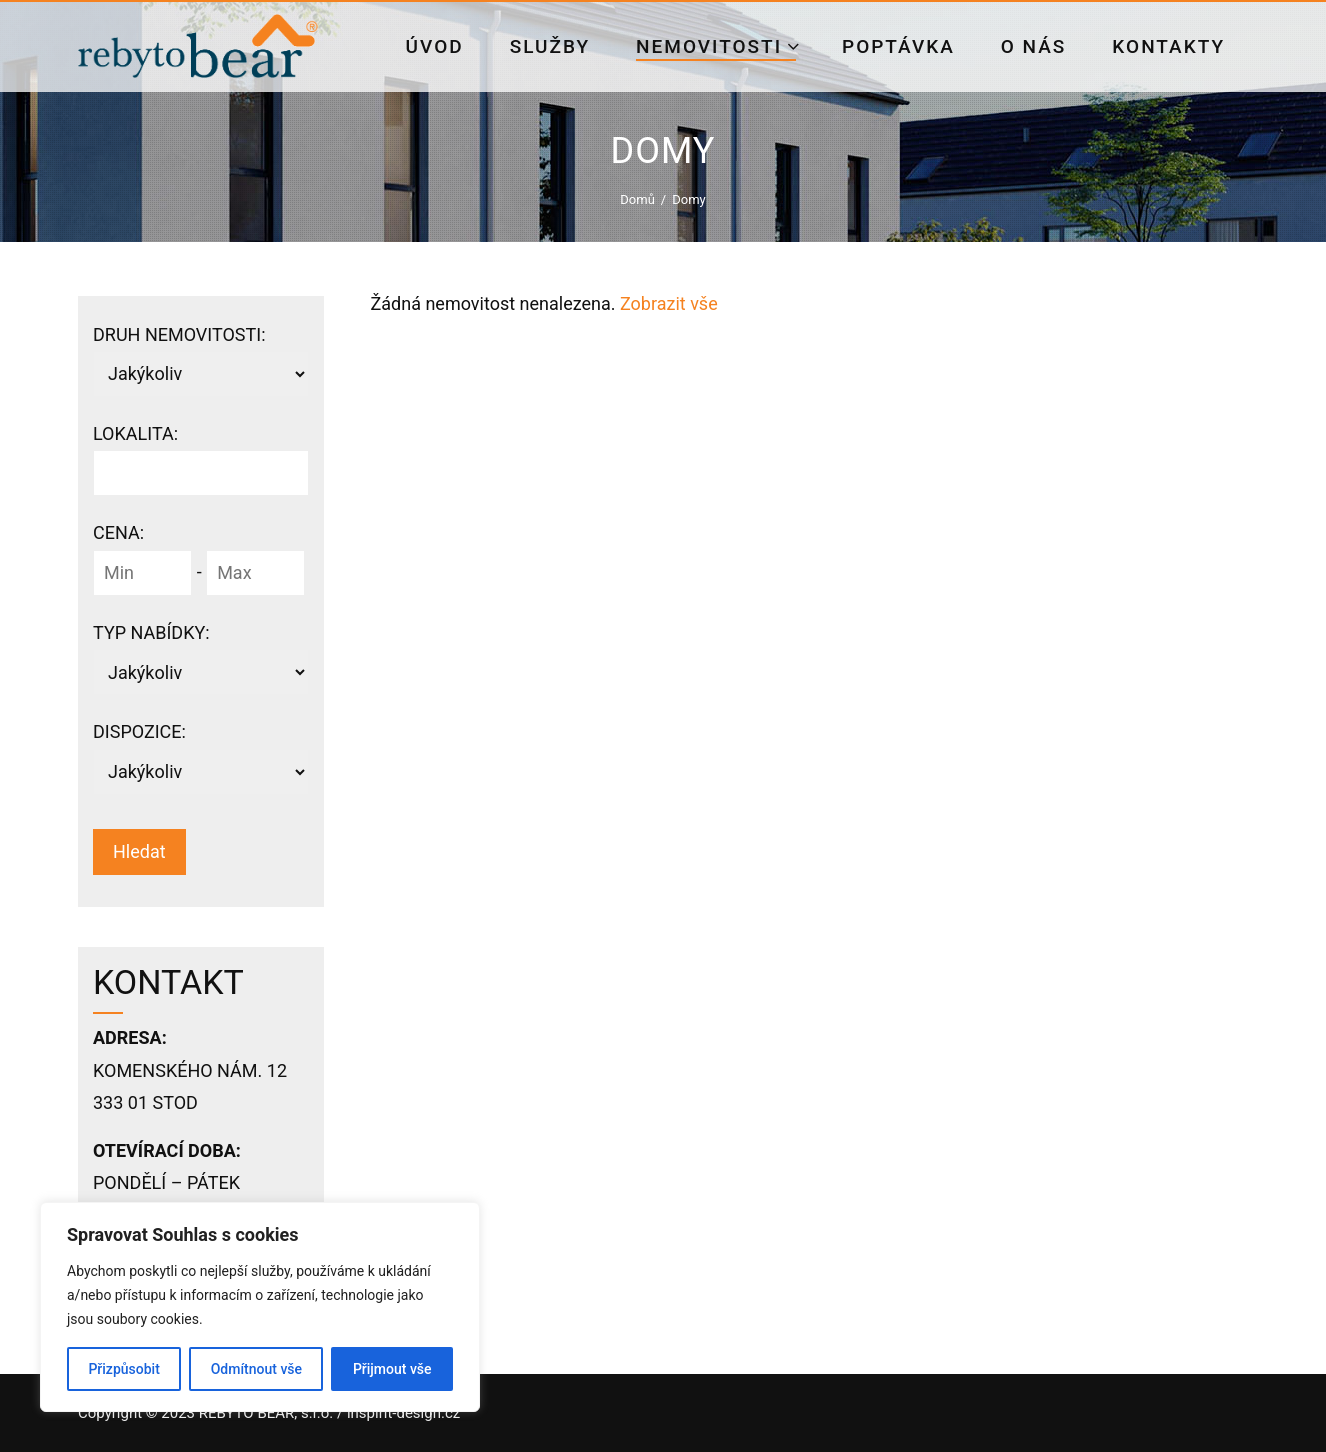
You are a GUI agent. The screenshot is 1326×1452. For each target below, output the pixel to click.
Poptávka (898, 46)
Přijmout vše (392, 1369)
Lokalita (135, 433)
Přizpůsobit (123, 1369)
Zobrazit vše (669, 303)
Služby (550, 46)
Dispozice (139, 731)
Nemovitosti (718, 46)
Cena (118, 532)
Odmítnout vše (256, 1369)
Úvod (435, 46)
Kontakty (1168, 46)
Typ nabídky (151, 632)
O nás (1034, 46)
